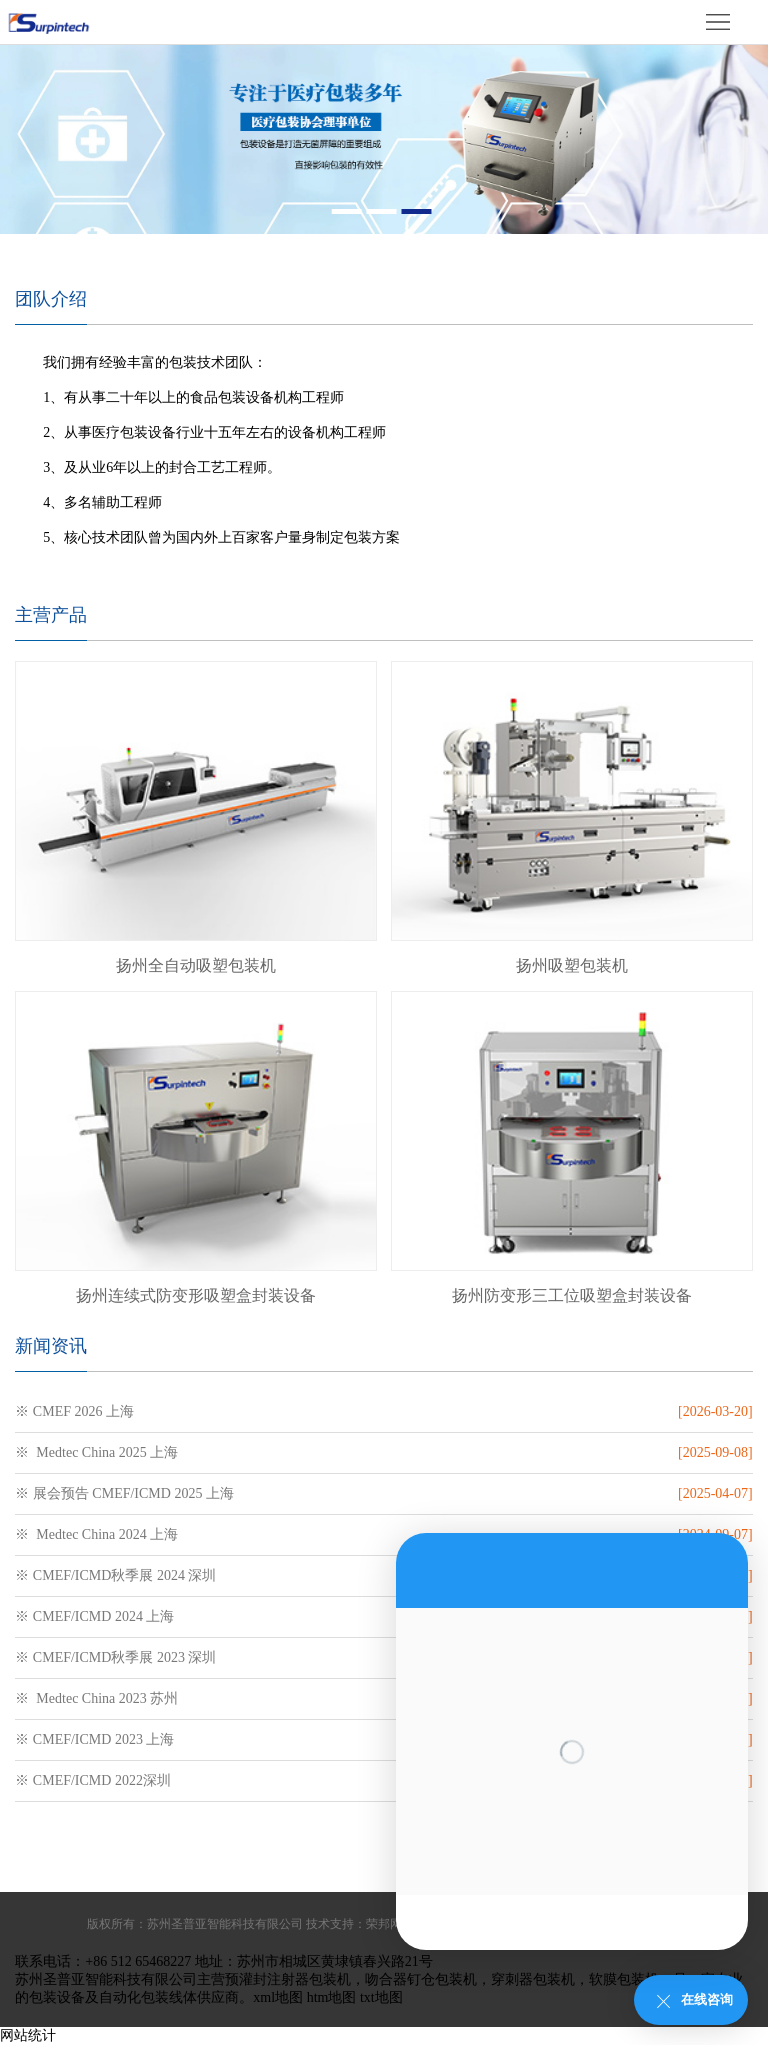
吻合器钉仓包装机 (421, 1979)
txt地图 (381, 1997)
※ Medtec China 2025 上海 (96, 1452)
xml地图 (278, 1997)
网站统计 (28, 2035)
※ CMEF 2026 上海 (74, 1411)
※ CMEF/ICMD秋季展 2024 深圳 (115, 1575)
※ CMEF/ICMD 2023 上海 (94, 1739)
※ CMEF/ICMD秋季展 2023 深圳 (115, 1657)
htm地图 (332, 1997)
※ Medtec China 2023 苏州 (96, 1698)
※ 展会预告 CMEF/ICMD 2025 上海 (124, 1493)
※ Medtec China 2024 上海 (96, 1534)
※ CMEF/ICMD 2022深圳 (93, 1780)
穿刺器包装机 (533, 1979)
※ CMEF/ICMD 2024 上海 (94, 1616)
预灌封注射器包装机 (288, 1979)
